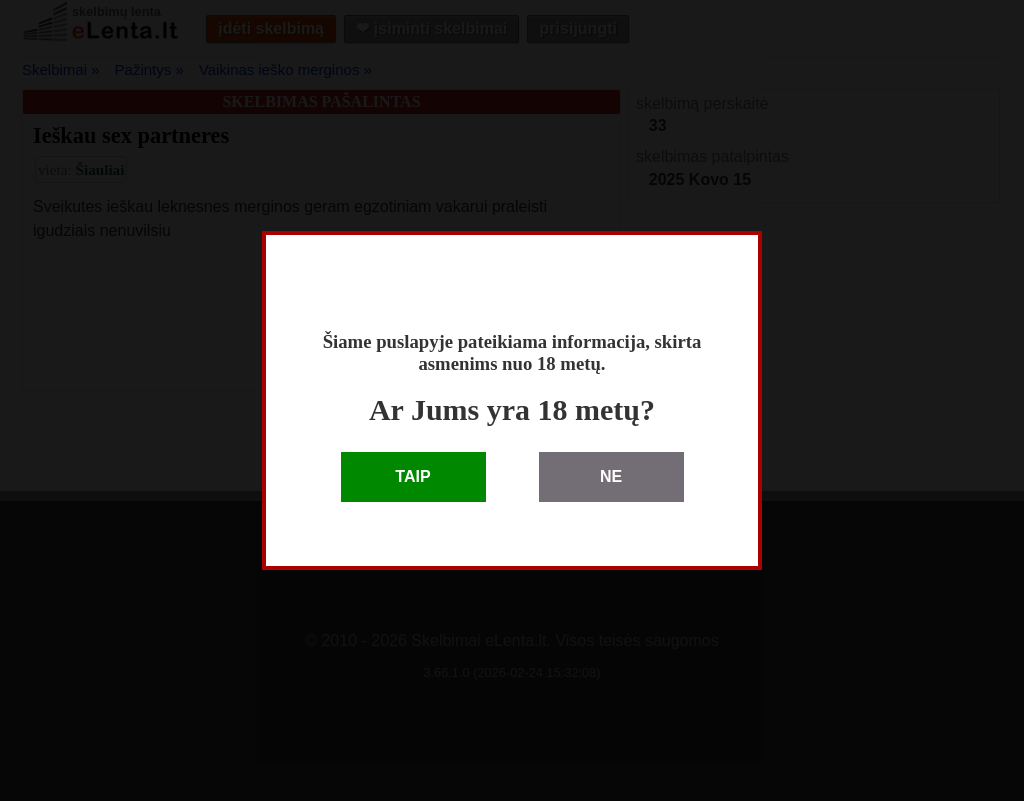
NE (611, 476)
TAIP (412, 476)
